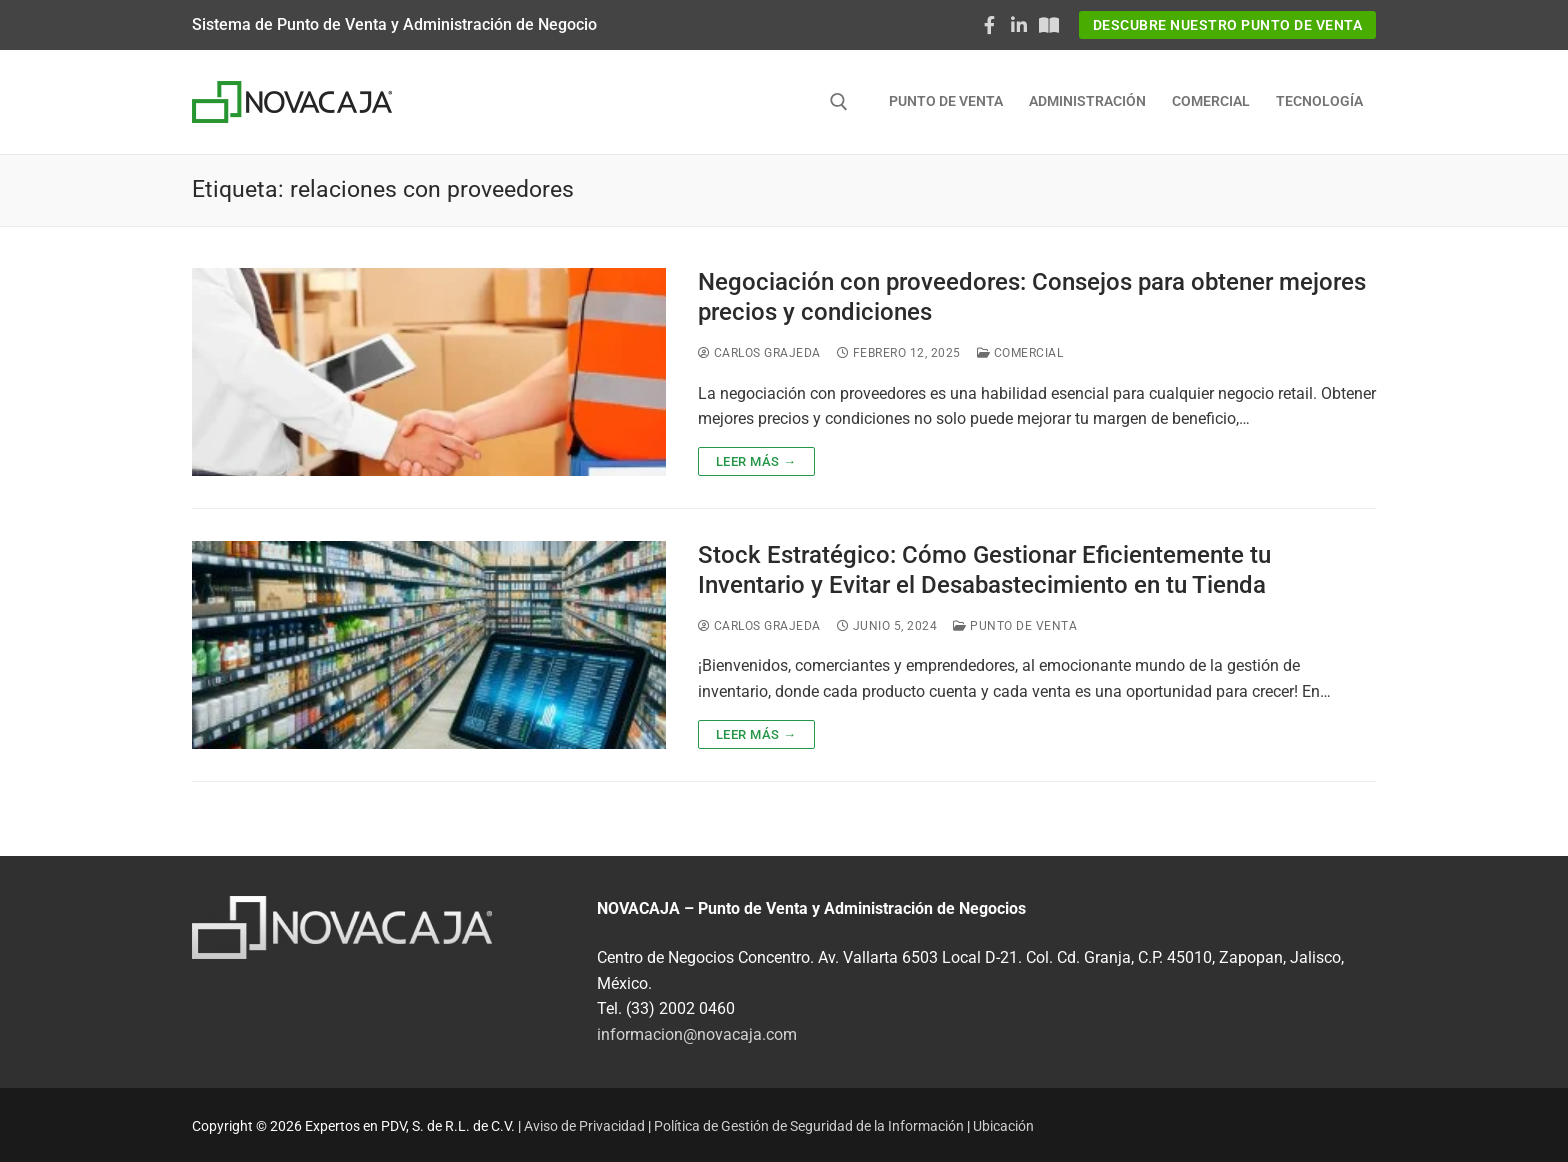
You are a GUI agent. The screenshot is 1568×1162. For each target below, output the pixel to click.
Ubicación (1003, 1126)
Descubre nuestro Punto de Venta (1228, 25)
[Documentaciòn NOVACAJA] (1049, 25)
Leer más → (756, 461)
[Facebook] (990, 25)
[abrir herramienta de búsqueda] (839, 102)
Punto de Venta (1015, 626)
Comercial (1020, 353)
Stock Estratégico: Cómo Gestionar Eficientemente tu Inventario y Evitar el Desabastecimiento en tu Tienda (984, 569)
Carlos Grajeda (759, 353)
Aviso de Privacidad (584, 1126)
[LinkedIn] (1019, 25)
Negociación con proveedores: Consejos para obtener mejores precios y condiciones (1032, 296)
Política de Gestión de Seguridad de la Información (809, 1126)
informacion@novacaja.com (697, 1034)
